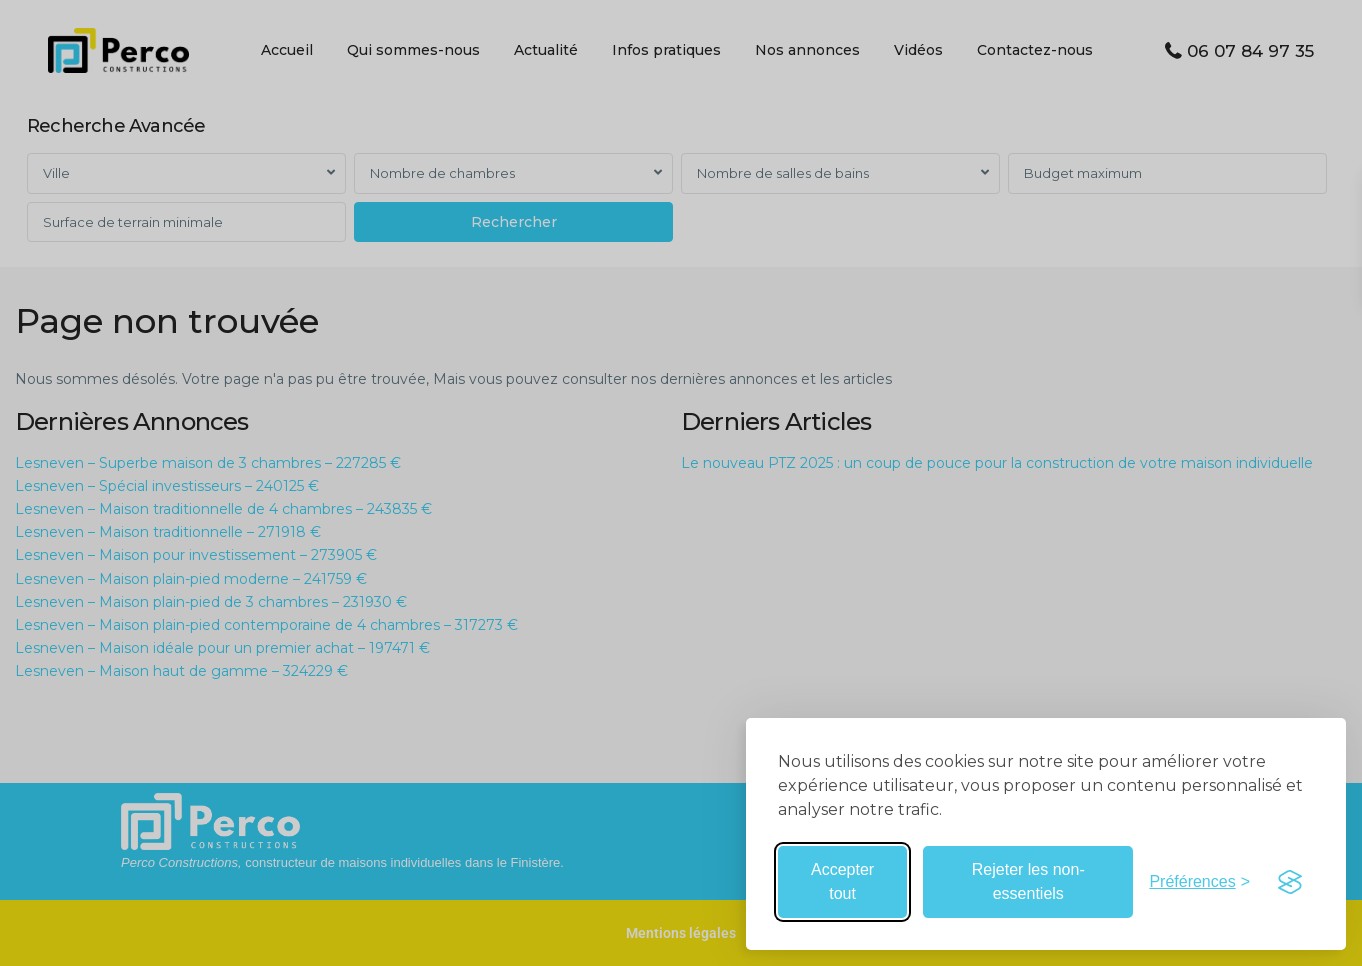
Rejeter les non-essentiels (1028, 881)
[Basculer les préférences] (1199, 881)
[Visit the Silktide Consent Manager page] (1290, 882)
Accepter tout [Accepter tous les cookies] (842, 881)
